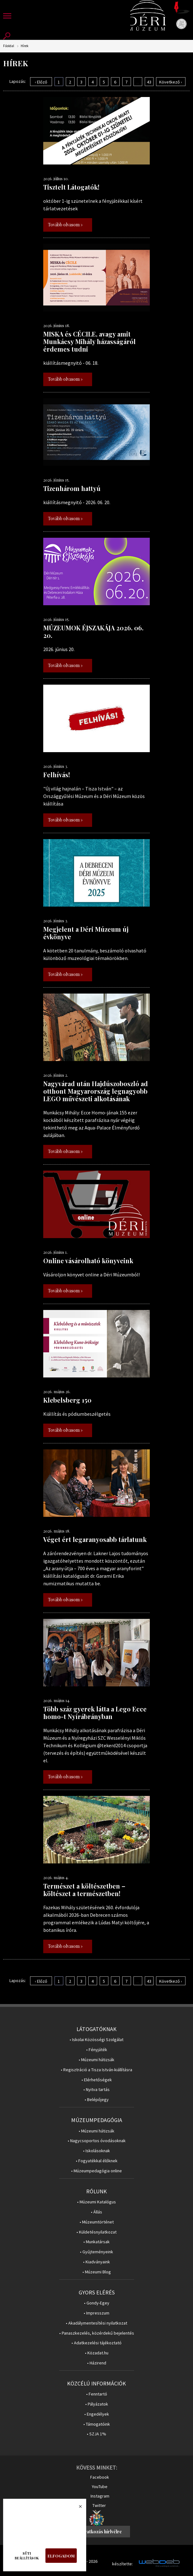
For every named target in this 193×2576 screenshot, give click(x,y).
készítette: (122, 2564)
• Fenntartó (96, 2394)
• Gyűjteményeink (96, 2252)
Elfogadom (61, 2555)
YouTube (99, 2486)
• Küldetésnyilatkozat (96, 2232)
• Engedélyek (96, 2414)
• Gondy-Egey (96, 2303)
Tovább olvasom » (65, 225)
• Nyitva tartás (96, 2089)
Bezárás (77, 2508)
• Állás (96, 2212)
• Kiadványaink (96, 2262)
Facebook (99, 2477)
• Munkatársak (96, 2242)
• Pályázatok (96, 2404)
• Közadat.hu (96, 2353)
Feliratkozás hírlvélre (99, 2532)
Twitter (99, 2505)
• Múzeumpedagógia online (96, 2171)
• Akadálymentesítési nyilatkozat (96, 2323)
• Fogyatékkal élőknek (96, 2161)
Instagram (100, 2496)
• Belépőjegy (97, 2099)
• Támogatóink (96, 2424)
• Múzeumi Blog (96, 2272)
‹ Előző (41, 82)
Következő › (170, 82)
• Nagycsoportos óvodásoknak (97, 2140)
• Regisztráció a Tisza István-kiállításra (96, 2069)
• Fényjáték (96, 2049)
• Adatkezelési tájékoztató (96, 2343)
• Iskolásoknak (96, 2150)
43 (149, 82)
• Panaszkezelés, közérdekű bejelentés (96, 2333)
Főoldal (8, 46)
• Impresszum (96, 2313)
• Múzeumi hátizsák (96, 2059)
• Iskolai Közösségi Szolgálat (96, 2039)
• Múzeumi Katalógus (96, 2202)
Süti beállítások (27, 2555)
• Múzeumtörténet (97, 2222)
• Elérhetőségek (96, 2080)
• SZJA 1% (96, 2434)
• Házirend (96, 2363)
